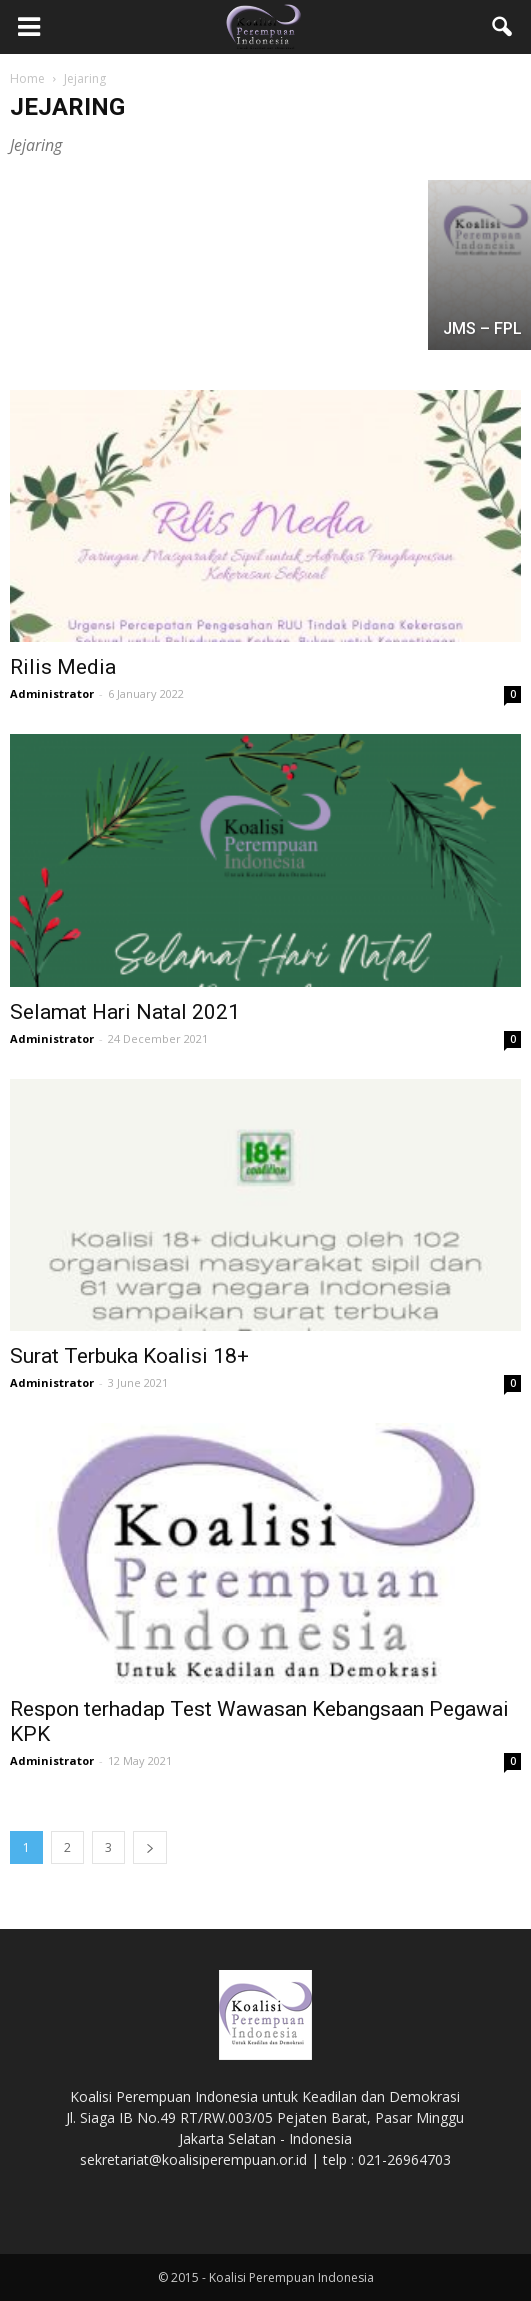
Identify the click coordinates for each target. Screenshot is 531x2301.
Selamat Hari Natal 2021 (125, 1012)
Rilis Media (63, 667)
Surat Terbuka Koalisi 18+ (129, 1356)
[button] (503, 27)
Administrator (52, 693)
